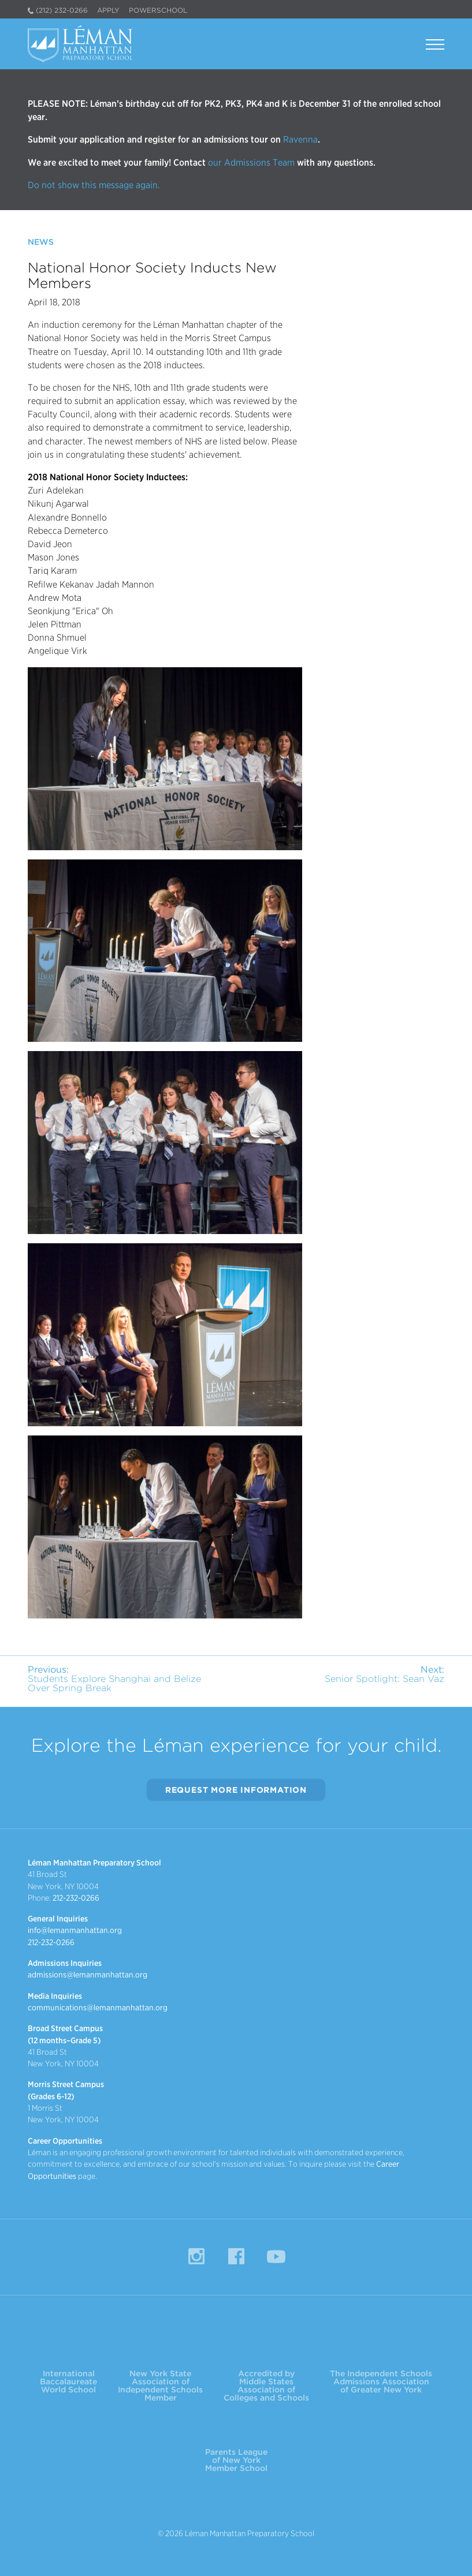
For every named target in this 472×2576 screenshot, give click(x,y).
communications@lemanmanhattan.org (98, 2007)
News (41, 242)
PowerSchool (158, 10)
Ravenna (299, 139)
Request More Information (236, 1789)
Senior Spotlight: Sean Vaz (384, 1674)
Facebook (236, 2256)
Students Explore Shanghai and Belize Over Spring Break (114, 1678)
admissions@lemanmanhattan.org (87, 1974)
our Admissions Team (251, 162)
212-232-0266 (76, 1897)
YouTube (276, 2256)
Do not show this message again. (94, 185)
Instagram (196, 2256)
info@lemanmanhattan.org (75, 1930)
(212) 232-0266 (62, 10)
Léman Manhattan (83, 43)
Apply (108, 10)
